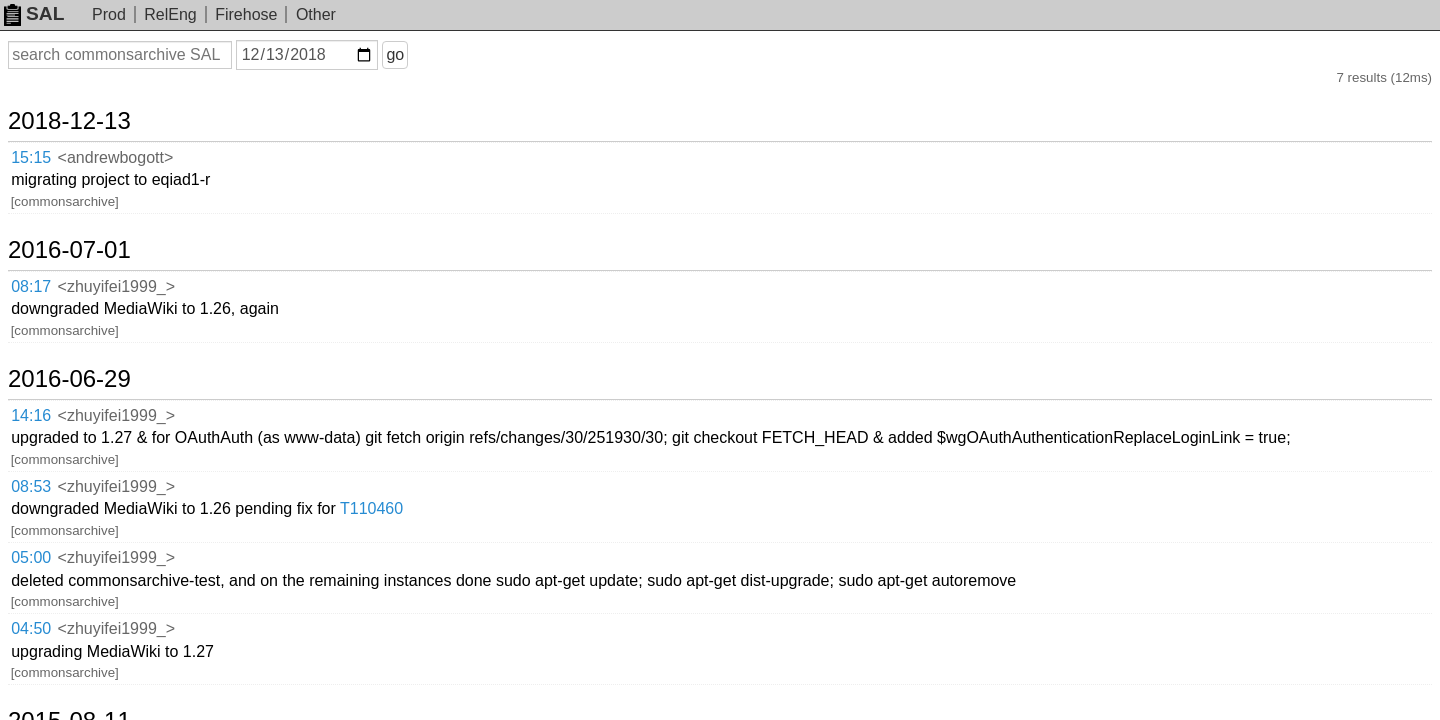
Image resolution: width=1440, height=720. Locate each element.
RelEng (170, 14)
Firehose (246, 14)
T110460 (540, 332)
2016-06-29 (93, 259)
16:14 (51, 462)
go (419, 54)
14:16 (51, 292)
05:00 (51, 358)
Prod (109, 14)
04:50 (51, 383)
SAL (34, 13)
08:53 (51, 333)
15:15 (51, 135)
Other (316, 14)
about (1396, 700)
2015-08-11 (93, 429)
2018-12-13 (93, 102)
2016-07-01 (93, 180)
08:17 (51, 213)
